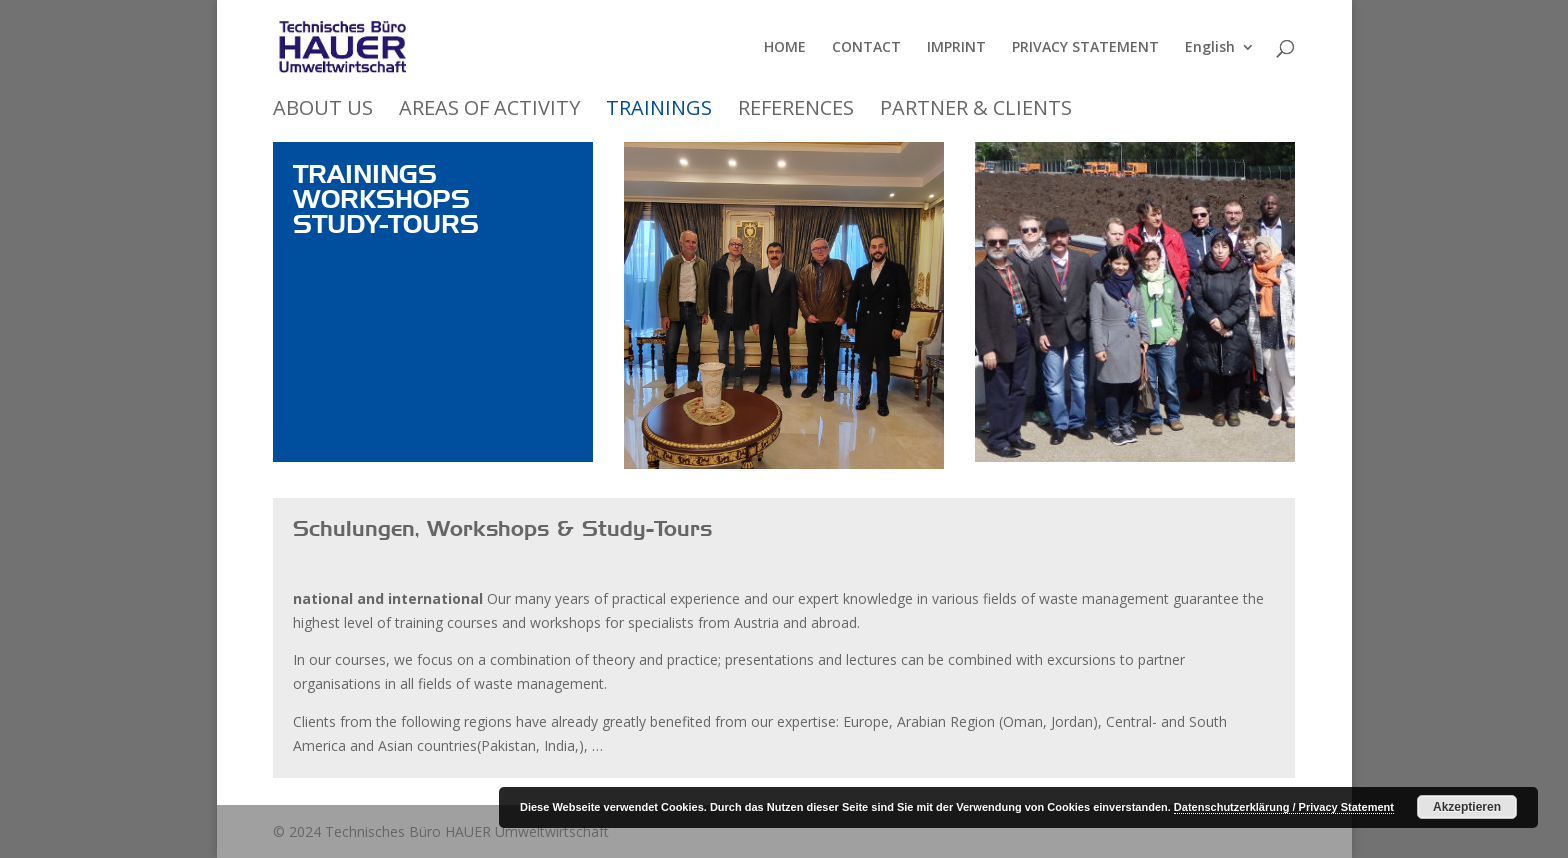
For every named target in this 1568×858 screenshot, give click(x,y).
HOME (785, 48)
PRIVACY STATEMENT (1085, 48)
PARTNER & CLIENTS (976, 109)
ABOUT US (323, 109)
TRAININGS (659, 109)
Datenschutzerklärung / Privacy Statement (1284, 807)
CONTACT (866, 48)
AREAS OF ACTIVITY (489, 109)
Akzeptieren (1467, 807)
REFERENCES (796, 109)
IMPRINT (956, 48)
